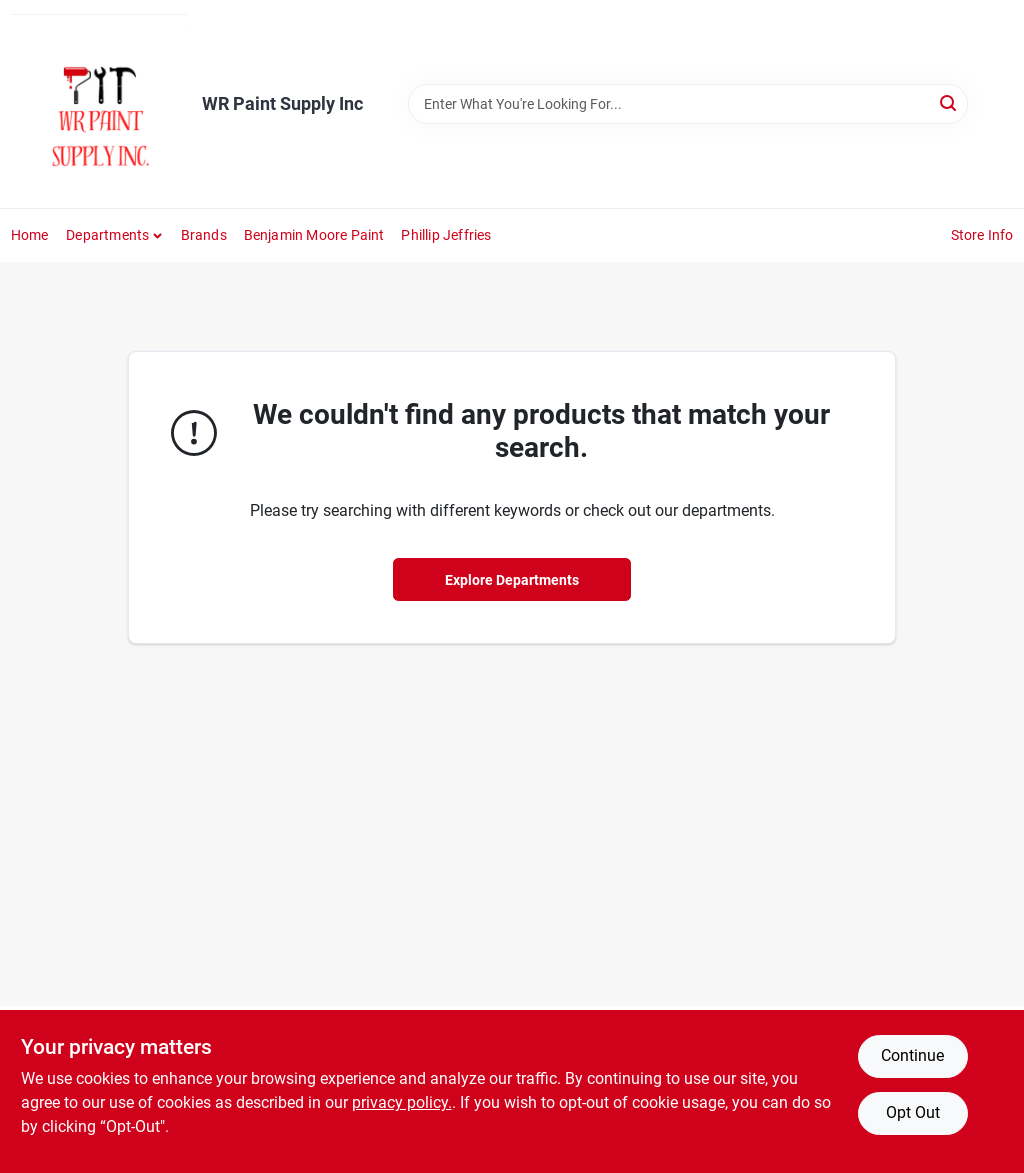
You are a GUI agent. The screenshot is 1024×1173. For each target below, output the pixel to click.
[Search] (949, 102)
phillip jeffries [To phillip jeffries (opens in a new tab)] (446, 235)
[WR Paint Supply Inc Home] (99, 104)
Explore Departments (512, 580)
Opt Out (913, 1112)
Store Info (982, 235)
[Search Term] (688, 104)
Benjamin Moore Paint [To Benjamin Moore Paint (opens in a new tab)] (314, 235)
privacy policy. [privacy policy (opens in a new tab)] (402, 1102)
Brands (204, 235)
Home (30, 235)
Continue (912, 1055)
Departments (107, 235)
